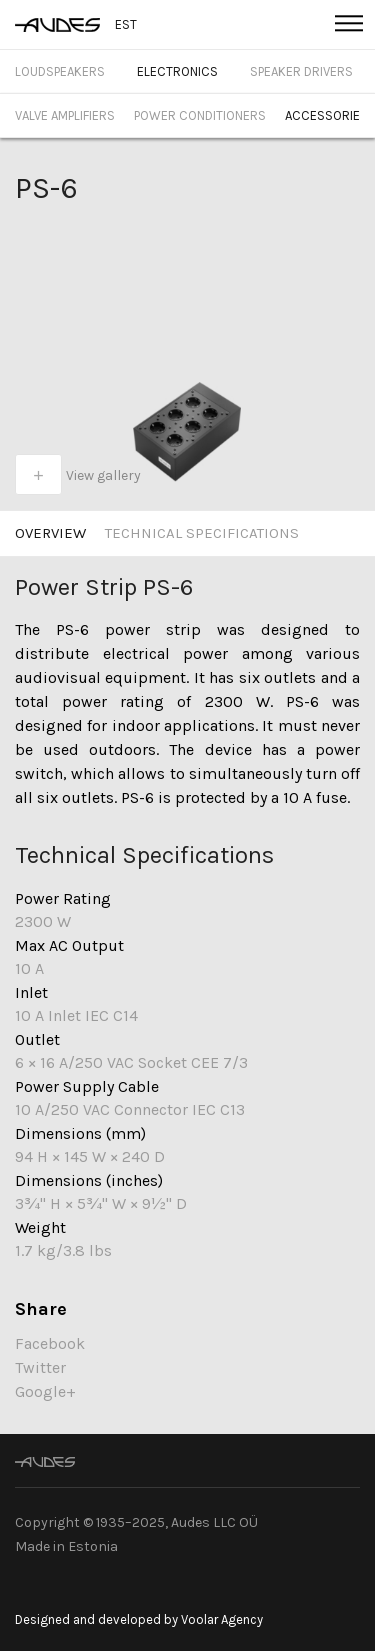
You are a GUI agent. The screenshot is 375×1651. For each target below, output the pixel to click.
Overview (50, 533)
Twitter (40, 1367)
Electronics (177, 71)
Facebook (50, 1343)
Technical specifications (202, 533)
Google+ (45, 1391)
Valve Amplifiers (65, 115)
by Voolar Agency (213, 1619)
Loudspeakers (60, 71)
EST (126, 24)
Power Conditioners (200, 115)
